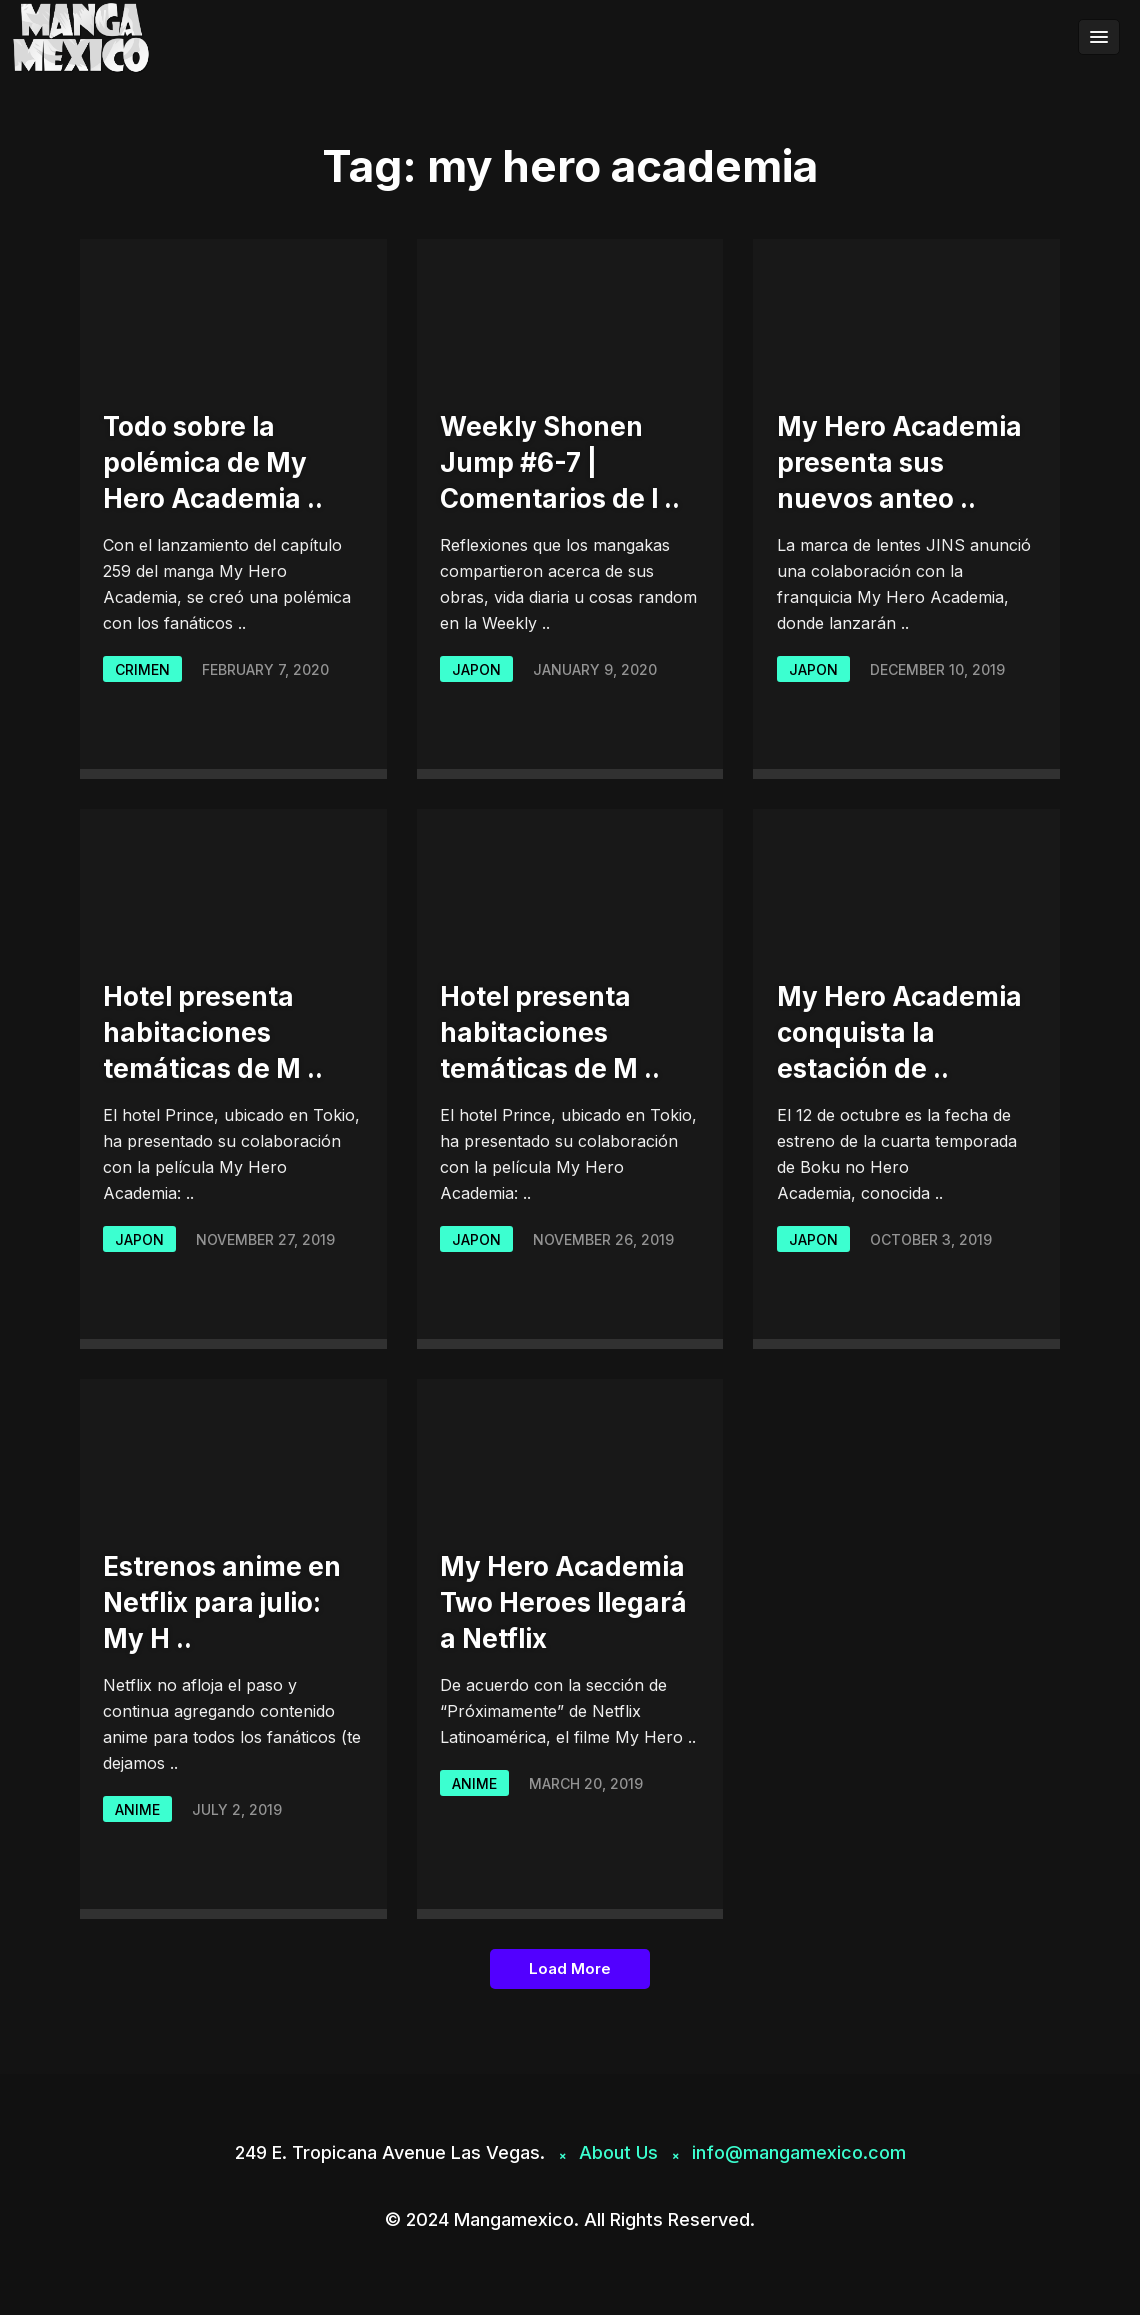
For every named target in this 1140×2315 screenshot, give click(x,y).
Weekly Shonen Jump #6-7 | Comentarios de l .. (560, 462)
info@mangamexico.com (799, 2152)
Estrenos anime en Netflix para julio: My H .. (222, 1602)
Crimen (142, 669)
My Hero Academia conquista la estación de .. (899, 1032)
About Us (618, 2152)
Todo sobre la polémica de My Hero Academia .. (213, 462)
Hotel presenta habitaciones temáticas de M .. (213, 1032)
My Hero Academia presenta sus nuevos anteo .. (899, 462)
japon (476, 669)
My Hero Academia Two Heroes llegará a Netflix (563, 1602)
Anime (137, 1809)
